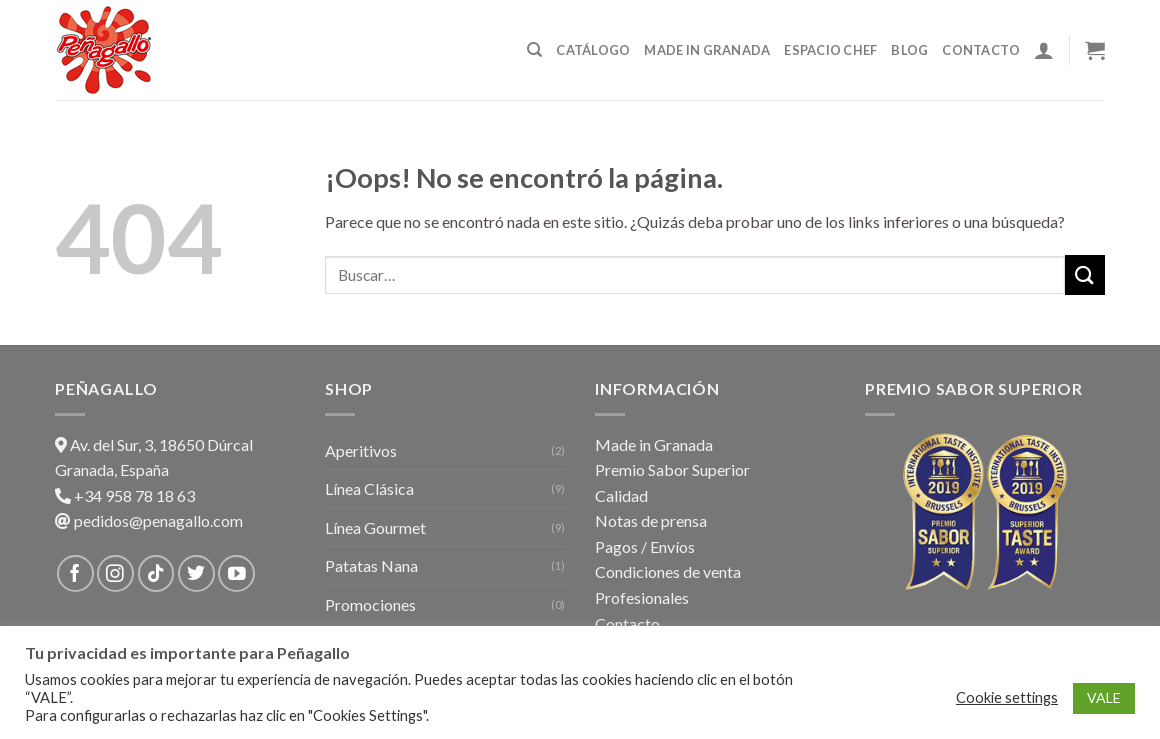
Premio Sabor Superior (672, 469)
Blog (909, 50)
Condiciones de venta (668, 571)
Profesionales (642, 597)
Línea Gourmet (375, 527)
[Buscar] (534, 50)
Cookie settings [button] (1007, 697)
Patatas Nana (371, 565)
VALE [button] (1104, 697)
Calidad (621, 495)
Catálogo (593, 50)
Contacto (981, 50)
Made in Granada (707, 50)
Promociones (370, 604)
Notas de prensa (651, 520)
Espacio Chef (830, 50)
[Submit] (1085, 274)
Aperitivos (361, 450)
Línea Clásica (369, 488)
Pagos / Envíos (645, 546)
